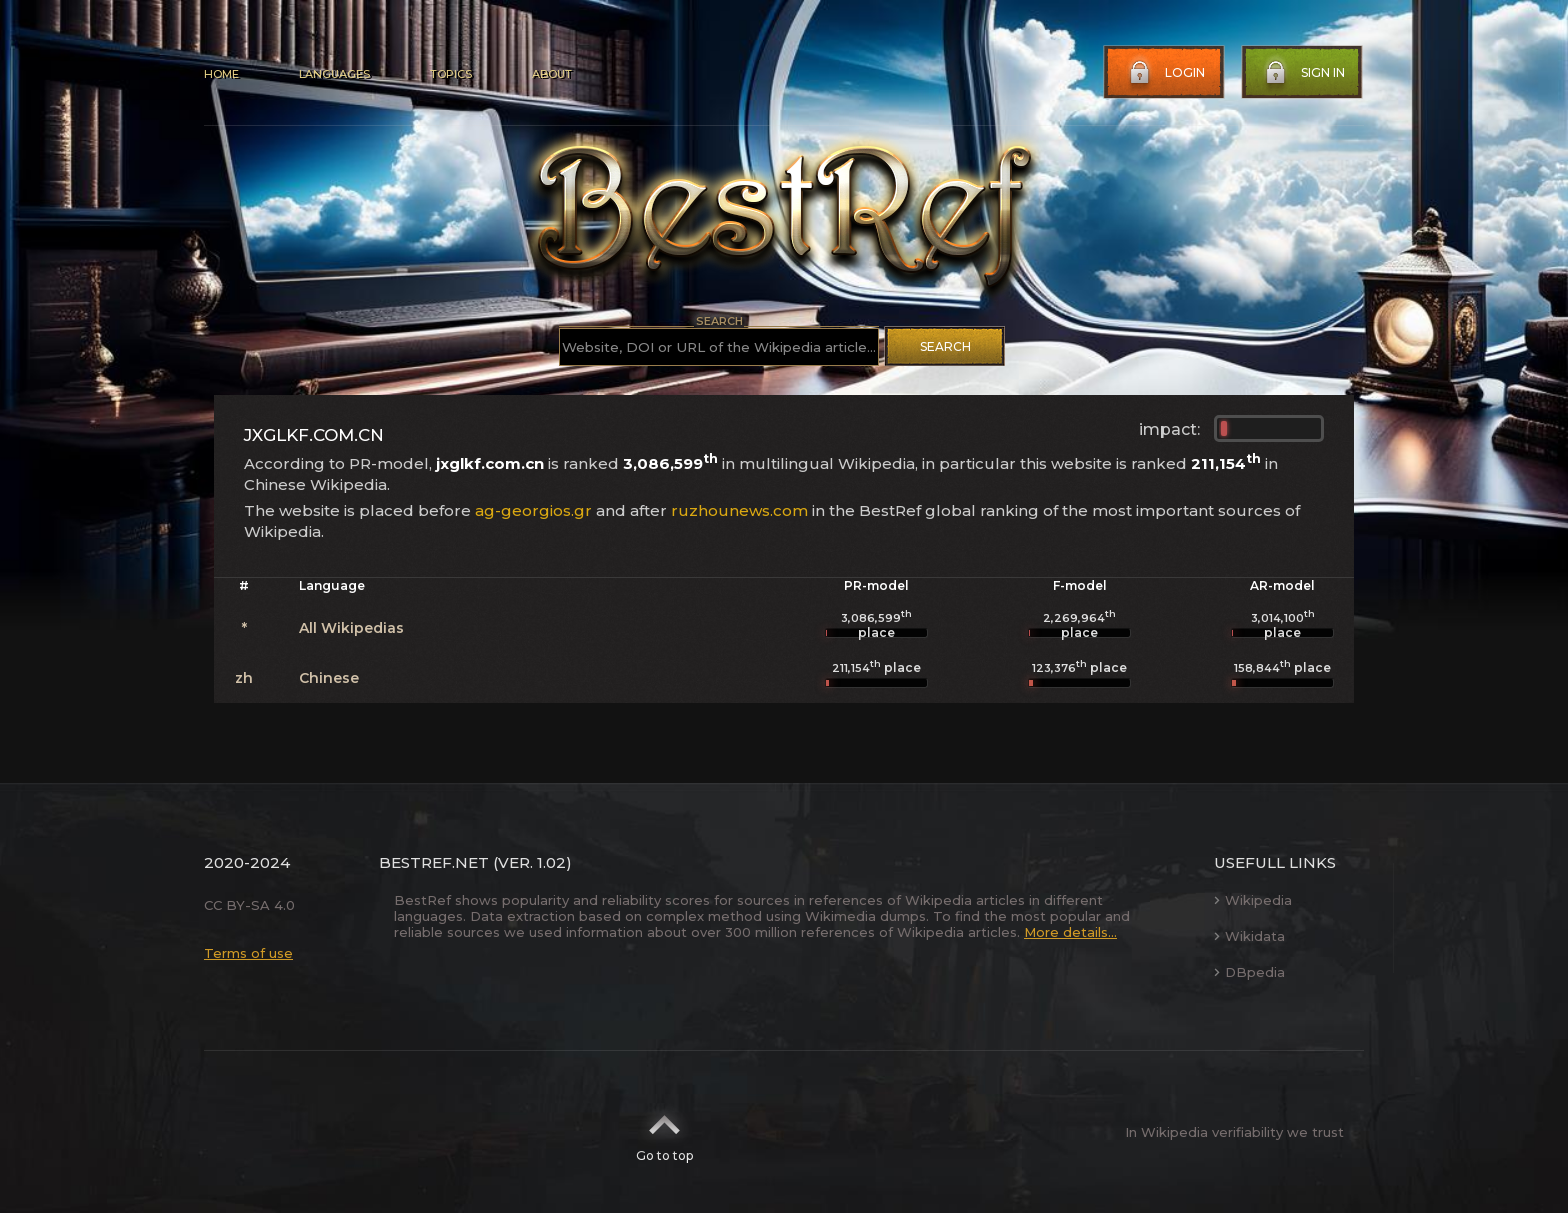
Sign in (1303, 73)
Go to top (664, 1132)
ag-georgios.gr (533, 510)
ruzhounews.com (739, 510)
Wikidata (1249, 936)
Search (945, 346)
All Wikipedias (351, 628)
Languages (334, 74)
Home (221, 74)
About (552, 74)
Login (1165, 73)
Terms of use (248, 953)
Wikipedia (1253, 900)
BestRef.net (434, 862)
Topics (451, 74)
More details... (1070, 932)
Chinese (329, 678)
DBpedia (1249, 972)
